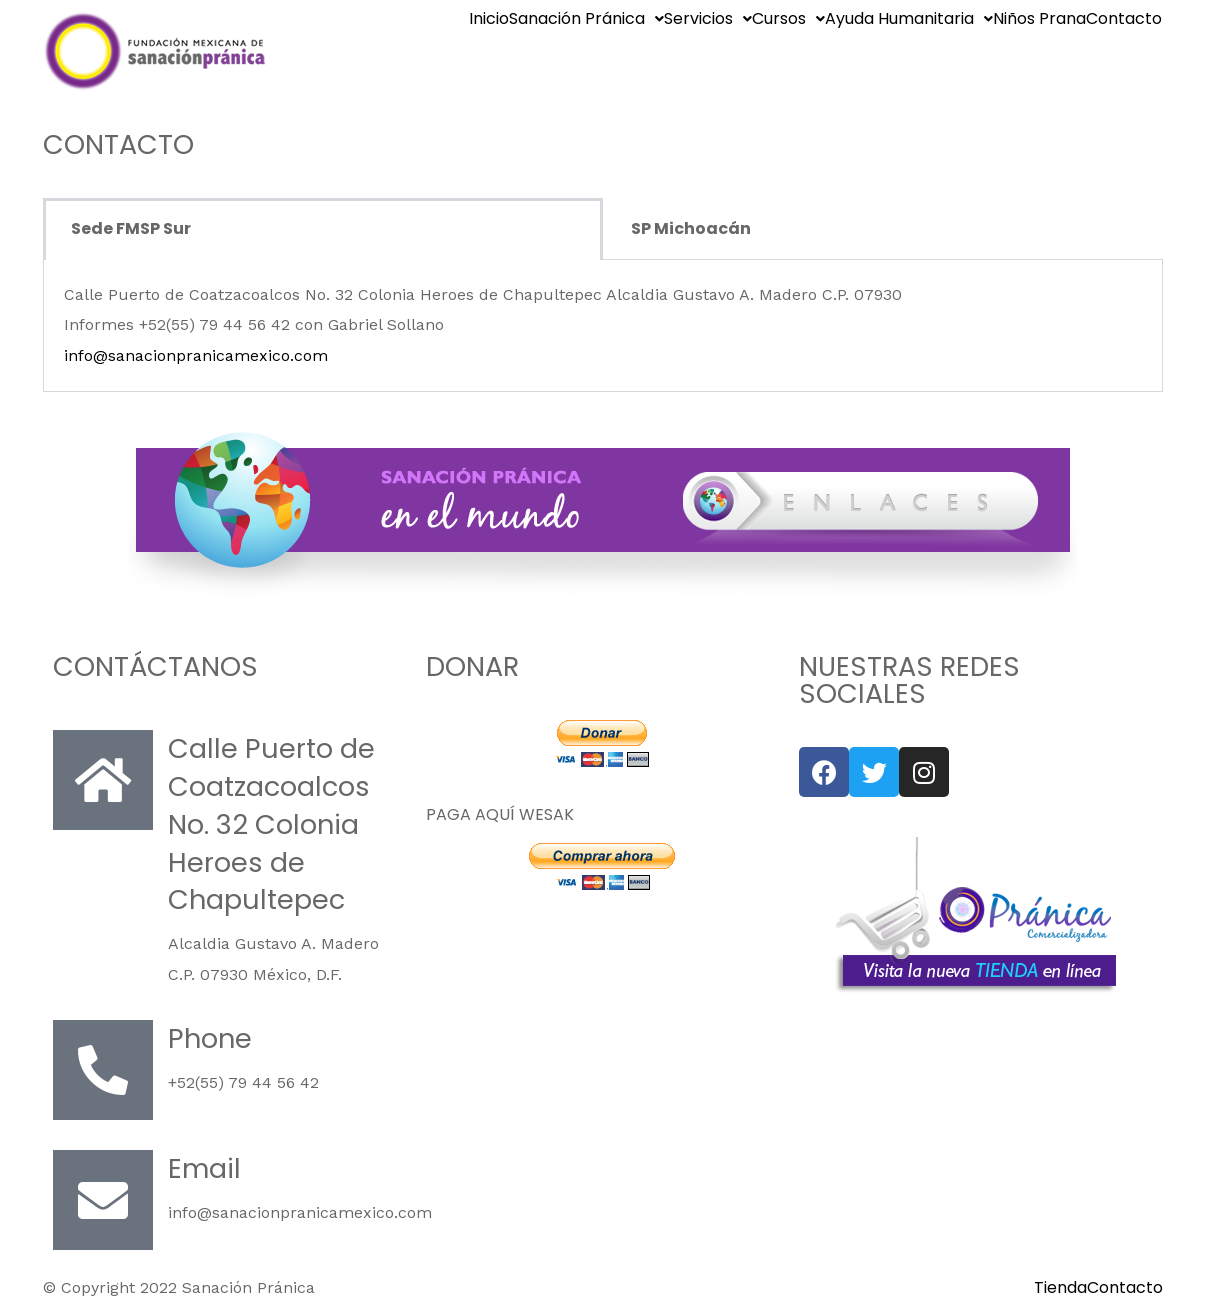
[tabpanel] (603, 326)
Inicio (489, 19)
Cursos (788, 19)
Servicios (708, 19)
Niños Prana (1039, 19)
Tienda (1060, 1288)
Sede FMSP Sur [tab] (131, 228)
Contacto (1124, 19)
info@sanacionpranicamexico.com (196, 355)
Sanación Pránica (586, 19)
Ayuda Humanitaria (909, 19)
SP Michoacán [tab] (691, 228)
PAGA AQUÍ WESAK (500, 814)
